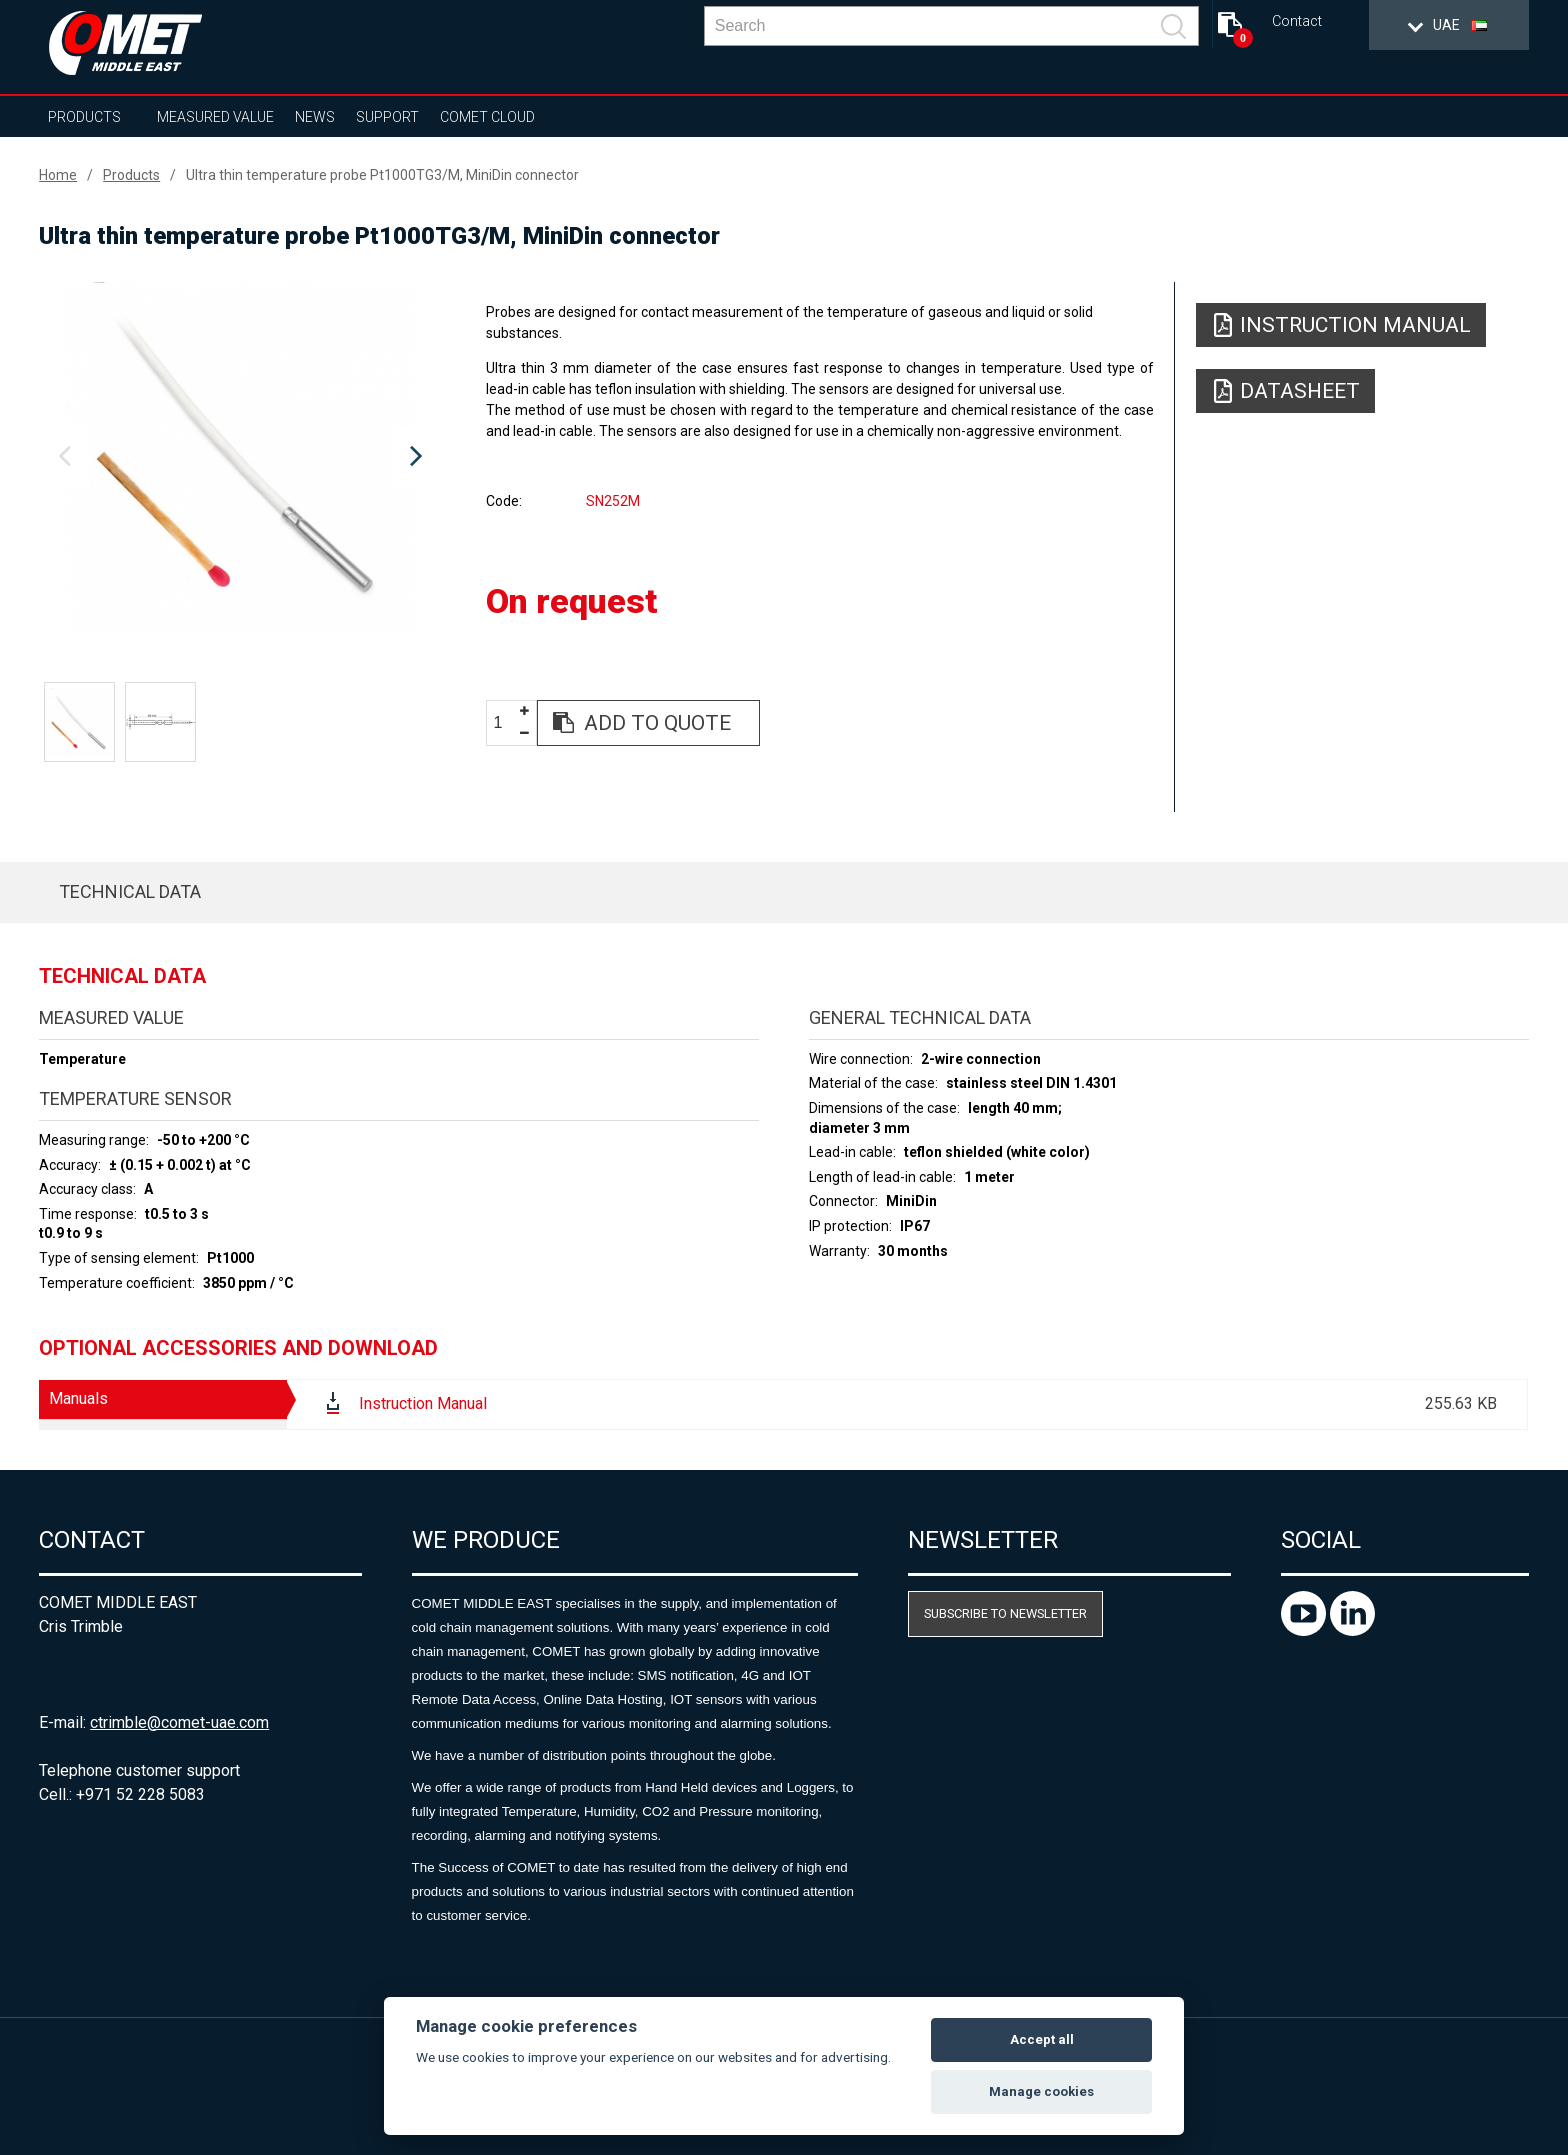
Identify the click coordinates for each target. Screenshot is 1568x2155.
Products (84, 117)
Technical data (130, 891)
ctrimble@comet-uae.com (179, 1722)
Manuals (78, 1398)
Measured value (215, 117)
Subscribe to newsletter (1005, 1613)
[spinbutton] (505, 723)
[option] (240, 457)
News (315, 117)
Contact (1297, 21)
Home (58, 175)
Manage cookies (1041, 2091)
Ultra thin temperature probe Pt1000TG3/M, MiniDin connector (382, 175)
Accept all (1042, 2039)
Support (387, 117)
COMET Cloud (487, 117)
